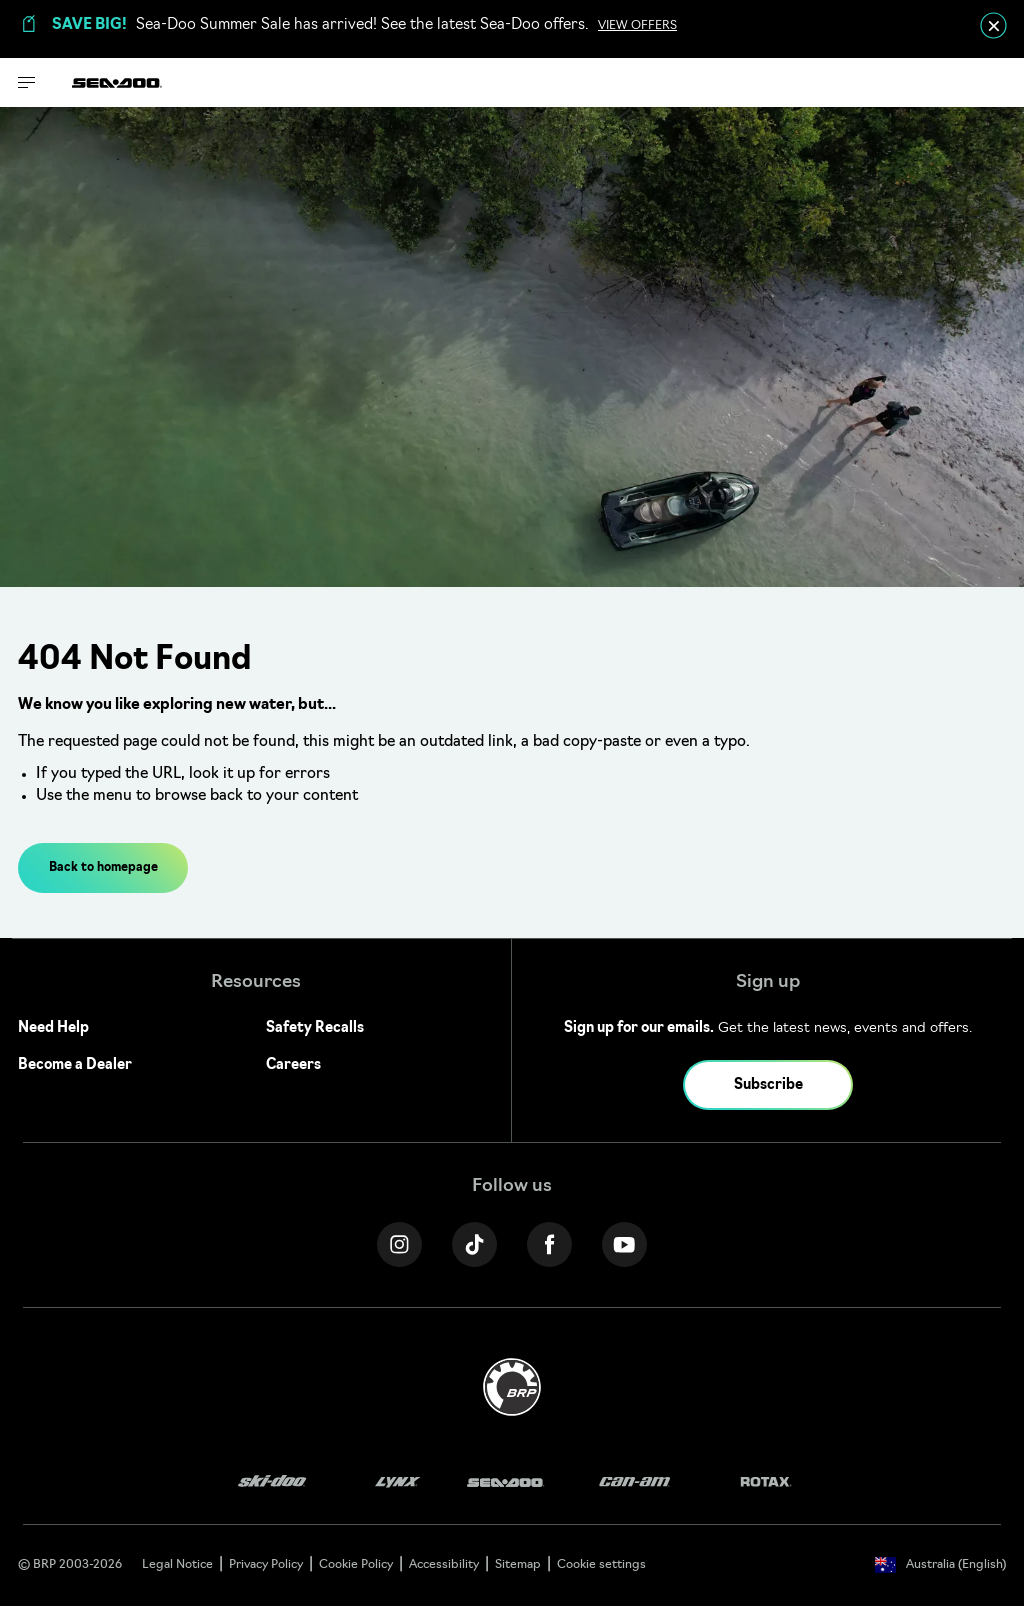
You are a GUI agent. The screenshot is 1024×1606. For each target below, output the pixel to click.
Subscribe (768, 1085)
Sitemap (518, 1565)
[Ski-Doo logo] (272, 1482)
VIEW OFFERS (637, 26)
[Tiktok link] (474, 1244)
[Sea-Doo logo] (117, 82)
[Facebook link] (549, 1244)
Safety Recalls (315, 1028)
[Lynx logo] (398, 1482)
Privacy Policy (266, 1565)
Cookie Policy (356, 1565)
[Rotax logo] (766, 1482)
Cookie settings (601, 1565)
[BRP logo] (512, 1387)
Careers (293, 1065)
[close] (993, 25)
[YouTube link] (624, 1244)
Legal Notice (177, 1565)
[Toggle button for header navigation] (27, 82)
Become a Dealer (75, 1065)
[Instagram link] (399, 1244)
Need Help (53, 1028)
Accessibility (444, 1565)
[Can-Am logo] (634, 1482)
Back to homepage (103, 868)
